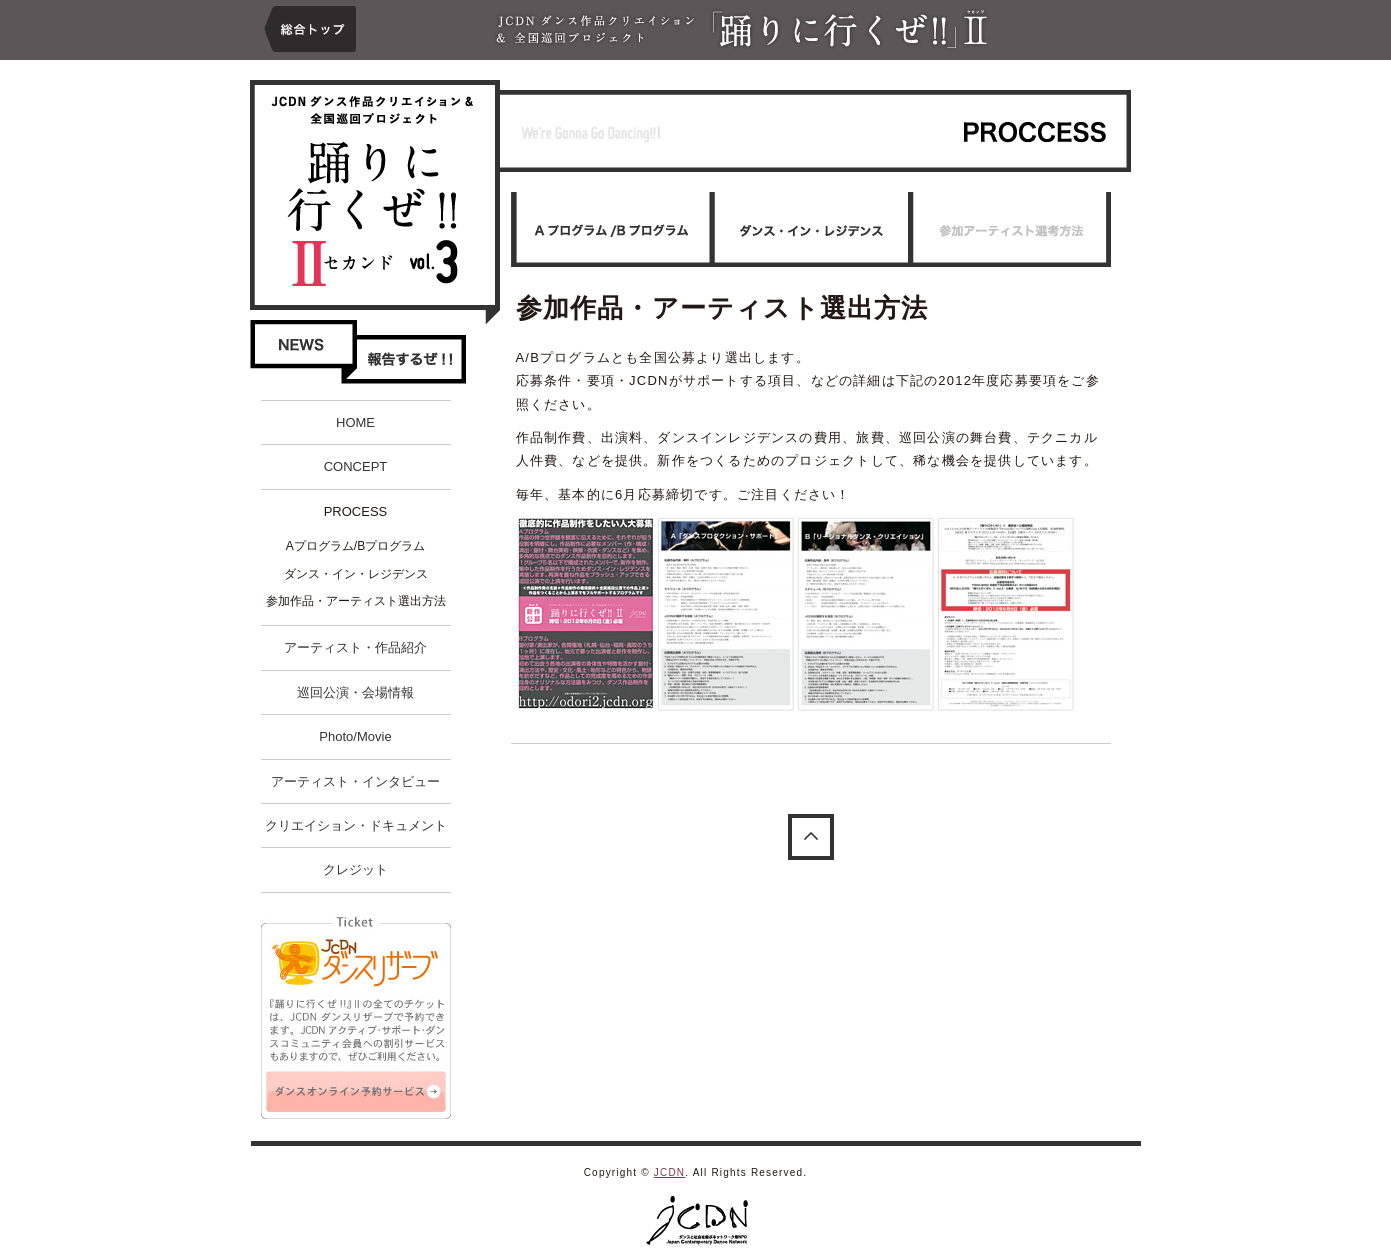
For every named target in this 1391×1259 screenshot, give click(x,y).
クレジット (355, 869)
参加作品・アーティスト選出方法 (356, 601)
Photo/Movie (355, 736)
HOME (355, 422)
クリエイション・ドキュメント (356, 825)
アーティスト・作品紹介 (355, 647)
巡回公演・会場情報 (355, 692)
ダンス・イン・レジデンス (356, 574)
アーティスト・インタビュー (355, 781)
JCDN (669, 1172)
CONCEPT (356, 466)
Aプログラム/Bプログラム (355, 546)
